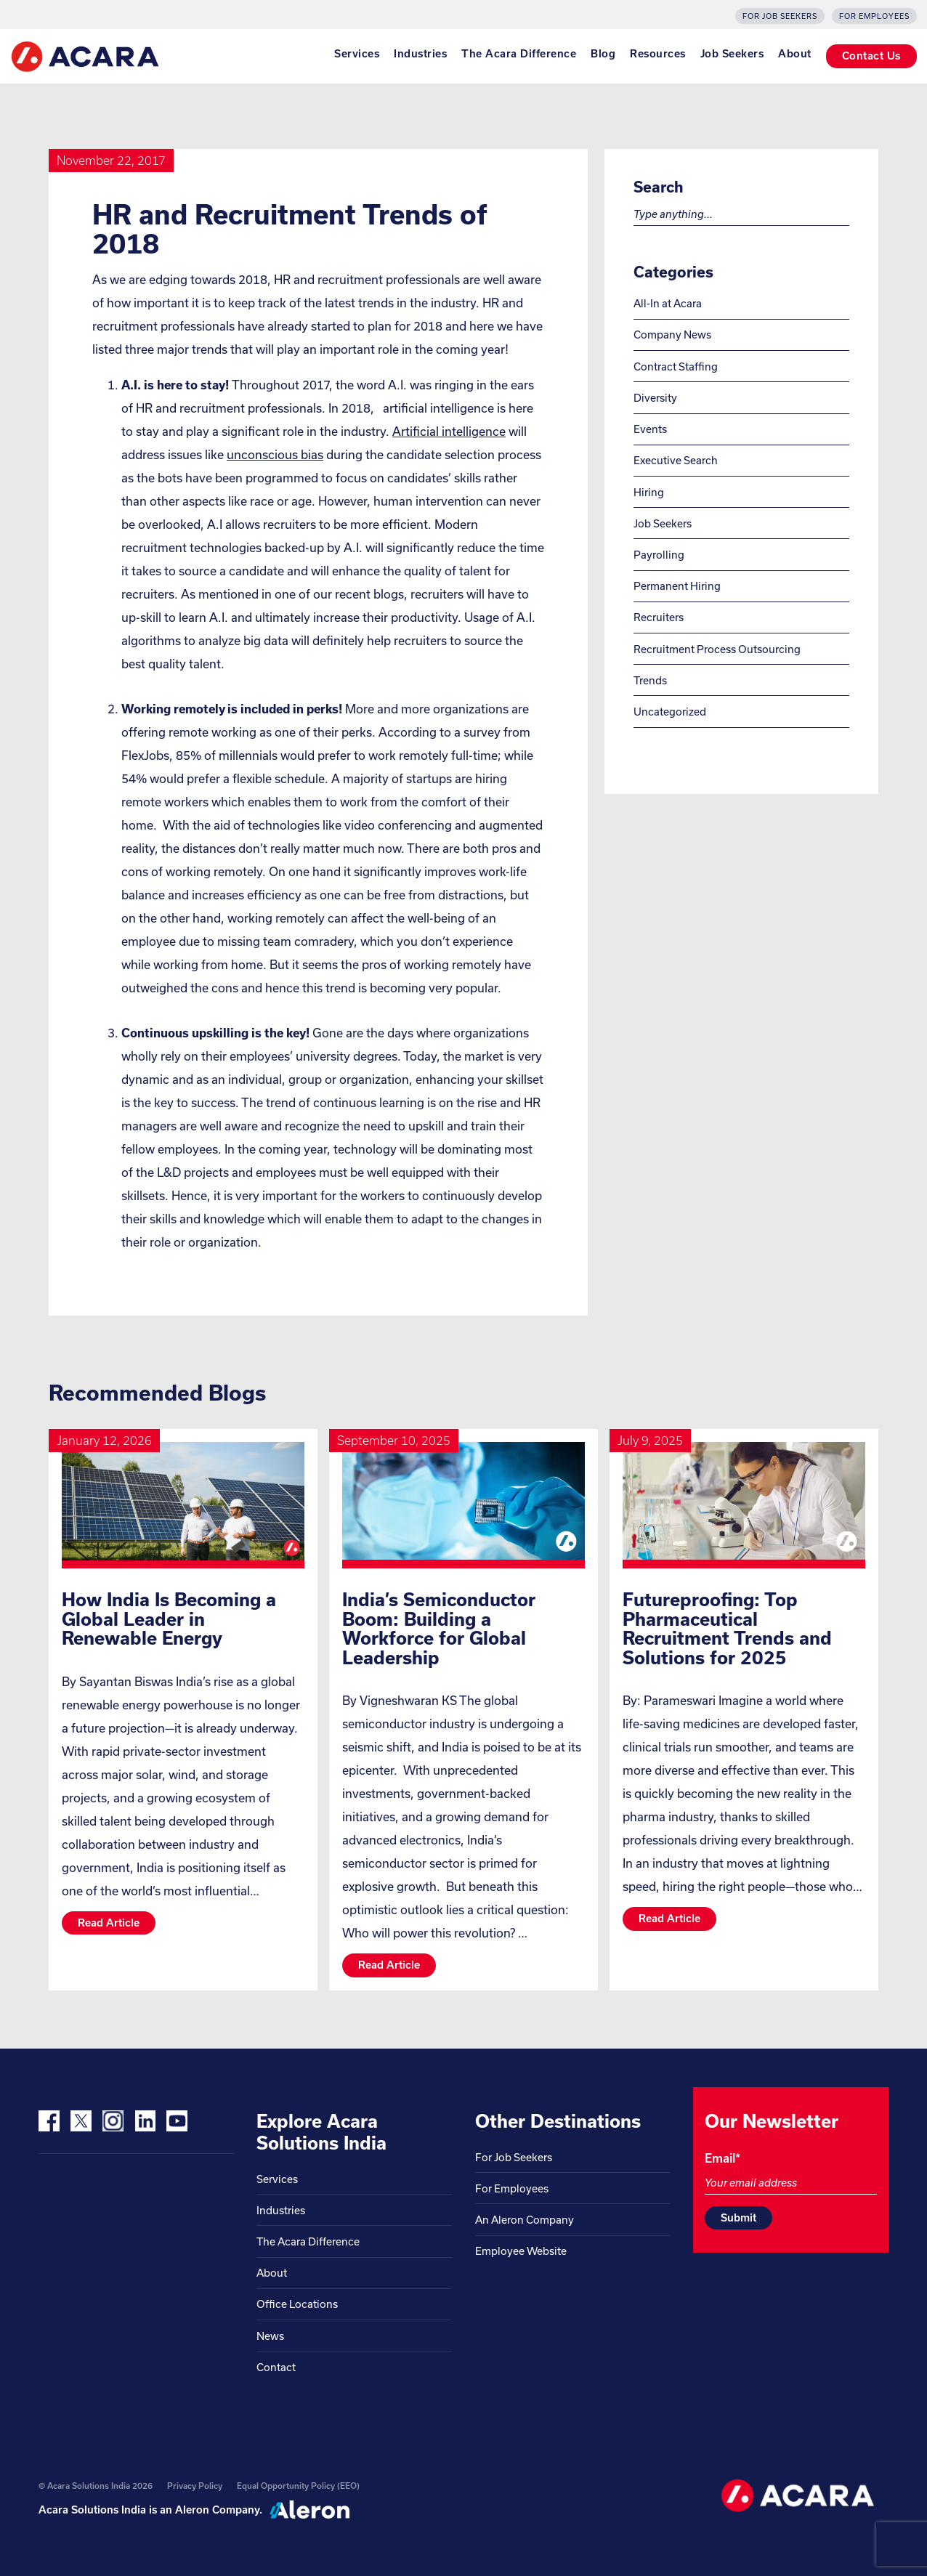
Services (356, 54)
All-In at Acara (667, 303)
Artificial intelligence (449, 431)
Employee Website (521, 2251)
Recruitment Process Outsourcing (717, 649)
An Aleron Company (524, 2220)
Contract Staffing (675, 366)
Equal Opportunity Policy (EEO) (298, 2485)
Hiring (648, 492)
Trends (650, 680)
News (270, 2336)
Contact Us (871, 55)
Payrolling (658, 554)
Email (722, 2158)
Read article (108, 1922)
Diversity (655, 398)
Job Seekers (732, 54)
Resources (658, 54)
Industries (420, 54)
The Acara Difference (518, 54)
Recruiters (658, 617)
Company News (672, 334)
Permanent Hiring (677, 586)
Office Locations (297, 2304)
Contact (276, 2367)
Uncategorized (669, 711)
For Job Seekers (779, 16)
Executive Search (675, 460)
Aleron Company (217, 2509)
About (794, 54)
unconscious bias (275, 454)
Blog (603, 54)
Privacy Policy (194, 2485)
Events (650, 429)
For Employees (874, 16)
